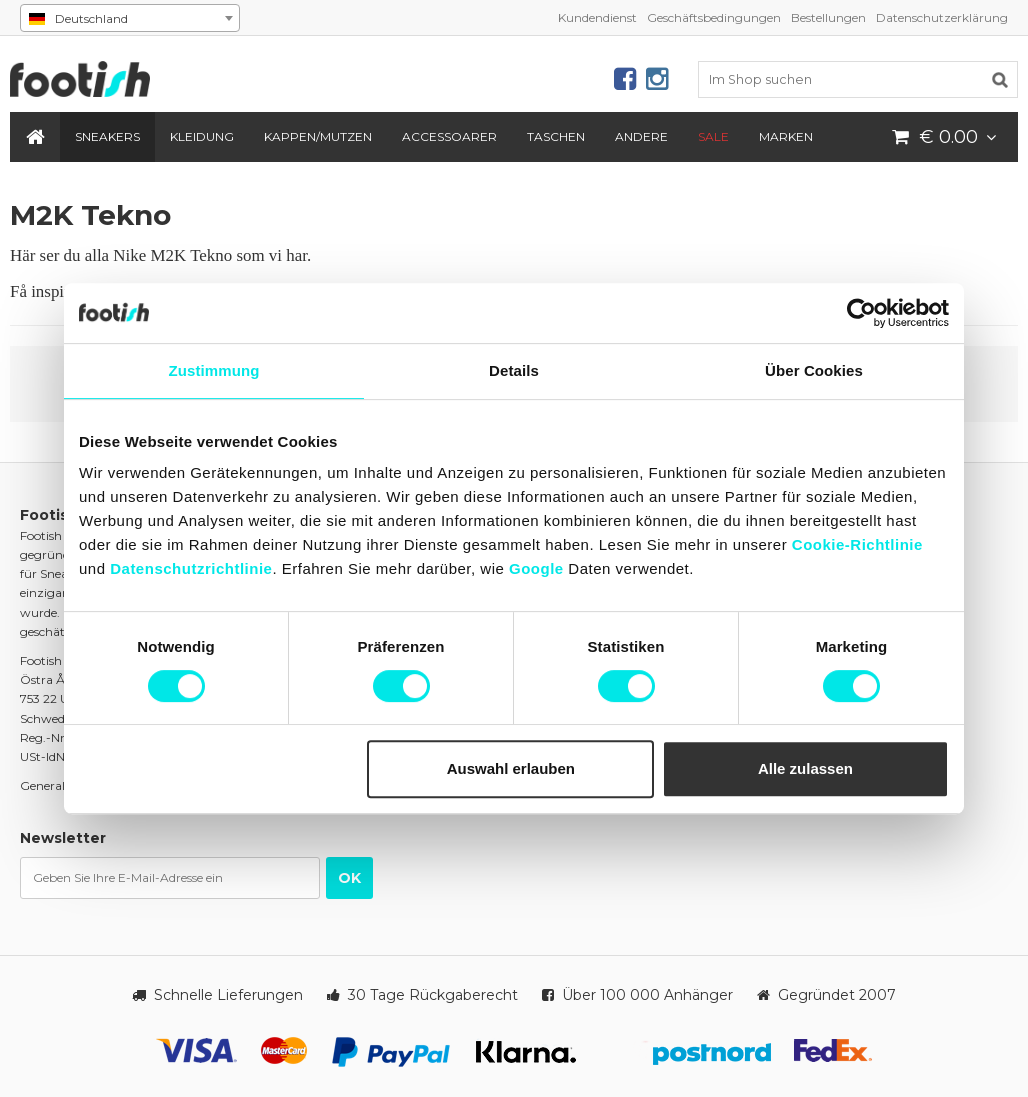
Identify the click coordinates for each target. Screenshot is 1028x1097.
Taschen (556, 136)
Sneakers (107, 136)
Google (536, 568)
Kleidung (202, 136)
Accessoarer (449, 136)
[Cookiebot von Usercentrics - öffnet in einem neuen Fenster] (861, 313)
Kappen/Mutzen (318, 136)
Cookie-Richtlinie (857, 544)
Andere (641, 136)
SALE (713, 136)
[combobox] (130, 18)
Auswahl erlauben (511, 768)
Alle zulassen (805, 768)
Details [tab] (514, 370)
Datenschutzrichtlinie (191, 568)
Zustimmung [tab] (214, 370)
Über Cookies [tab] (814, 370)
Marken (786, 136)
